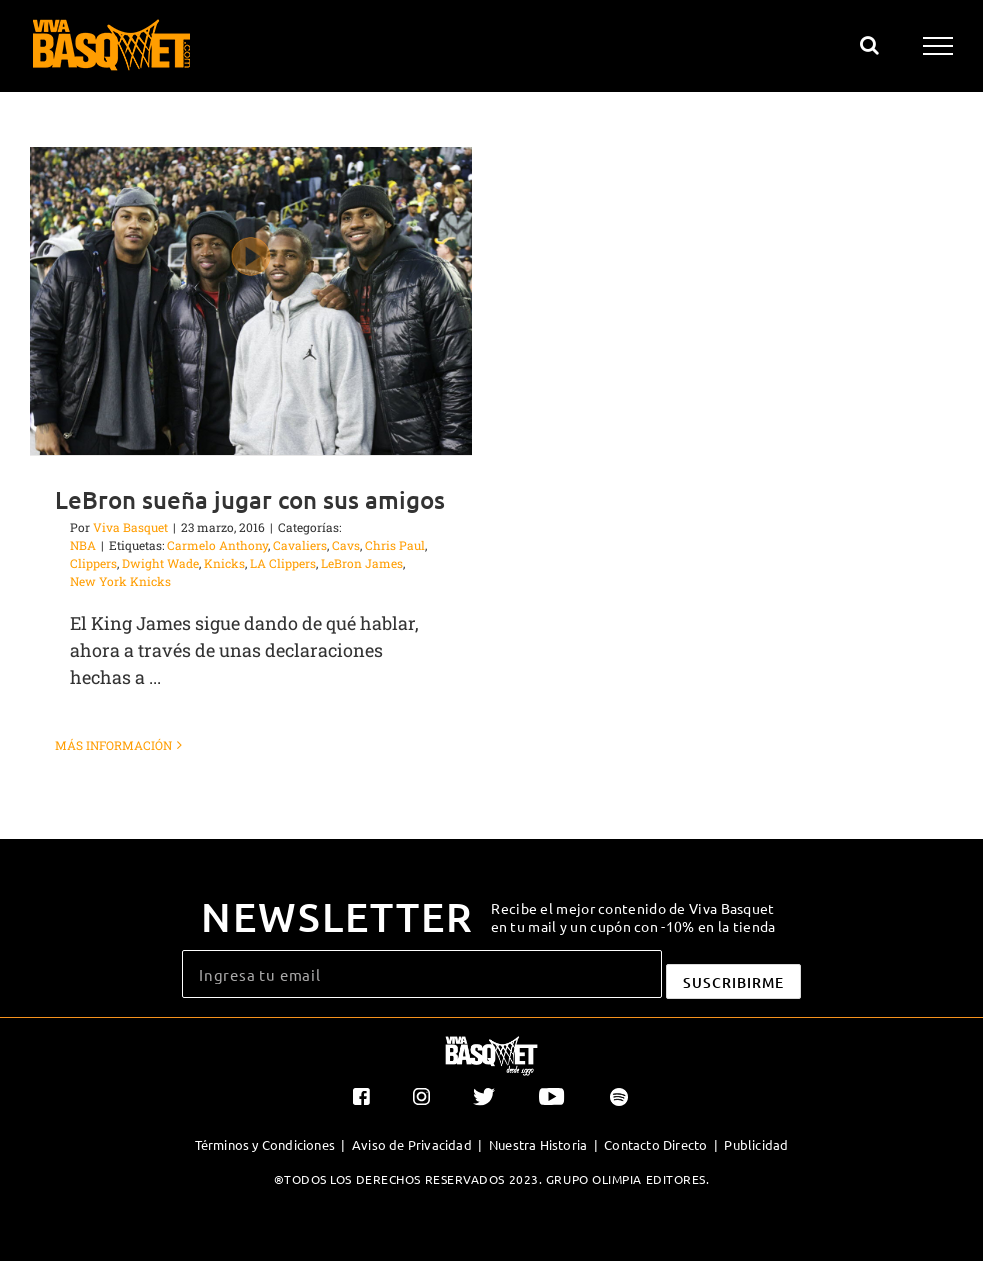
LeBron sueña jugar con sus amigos (250, 499)
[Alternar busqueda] (869, 45)
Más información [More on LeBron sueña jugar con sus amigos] (113, 745)
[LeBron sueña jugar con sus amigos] (251, 301)
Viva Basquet (130, 527)
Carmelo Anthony (217, 545)
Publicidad (756, 1144)
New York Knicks (120, 581)
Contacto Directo (655, 1144)
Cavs (346, 545)
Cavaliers (300, 545)
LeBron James (362, 563)
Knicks (224, 563)
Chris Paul (395, 545)
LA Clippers (283, 563)
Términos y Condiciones (265, 1144)
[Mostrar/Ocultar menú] (938, 46)
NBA (83, 545)
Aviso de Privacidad (412, 1144)
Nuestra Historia (538, 1144)
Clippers (93, 563)
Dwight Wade (160, 563)
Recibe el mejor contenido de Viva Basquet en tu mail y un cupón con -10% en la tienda (633, 917)
